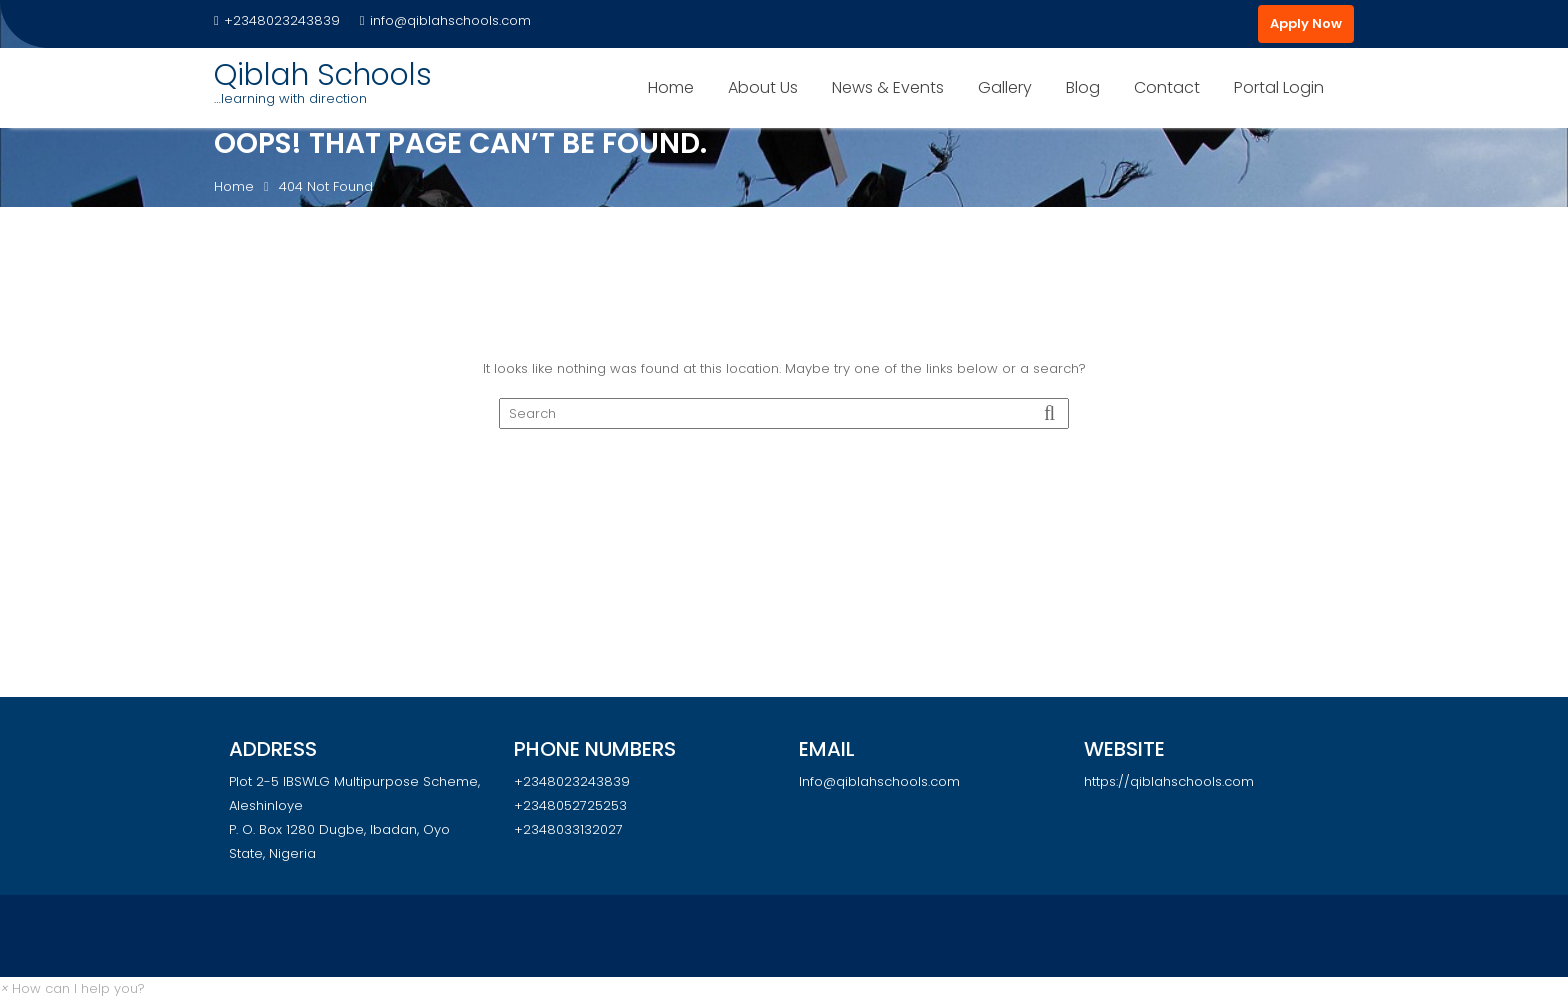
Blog (1083, 87)
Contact (1167, 87)
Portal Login (1279, 87)
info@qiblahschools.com (445, 20)
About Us (763, 87)
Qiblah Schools (323, 75)
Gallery (1005, 87)
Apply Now (1306, 23)
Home (671, 87)
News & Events (888, 87)
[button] (72, 988)
